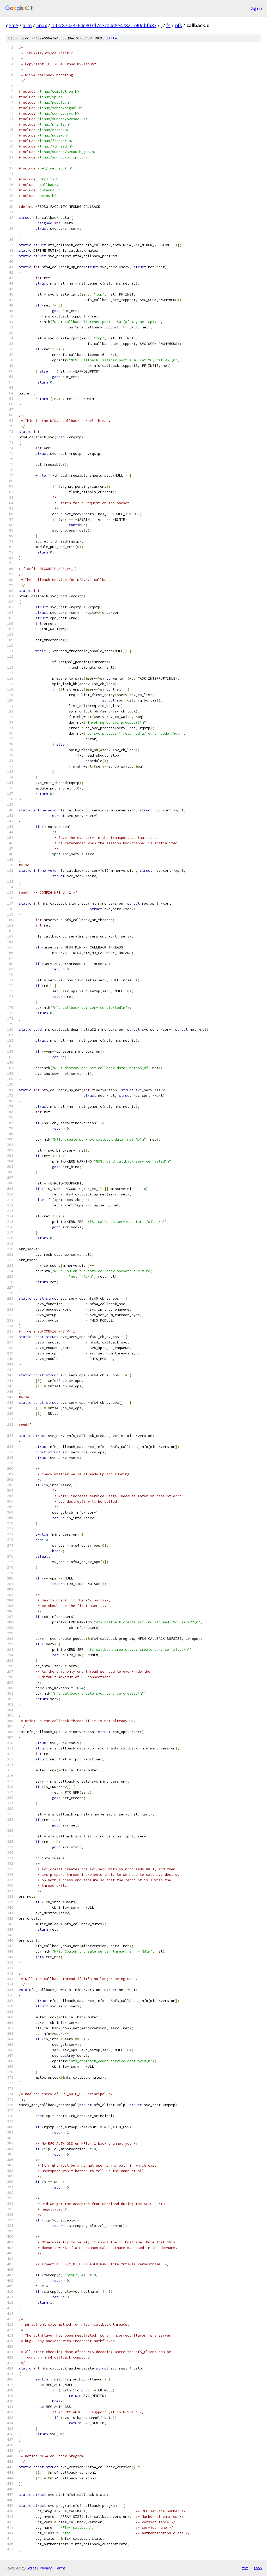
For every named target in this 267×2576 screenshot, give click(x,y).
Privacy (46, 2568)
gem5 (12, 25)
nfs (178, 25)
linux (41, 25)
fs (168, 25)
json (257, 2568)
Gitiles (31, 2568)
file (112, 38)
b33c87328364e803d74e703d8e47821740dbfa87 (103, 25)
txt (245, 2568)
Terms (60, 2568)
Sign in (256, 8)
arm (27, 25)
